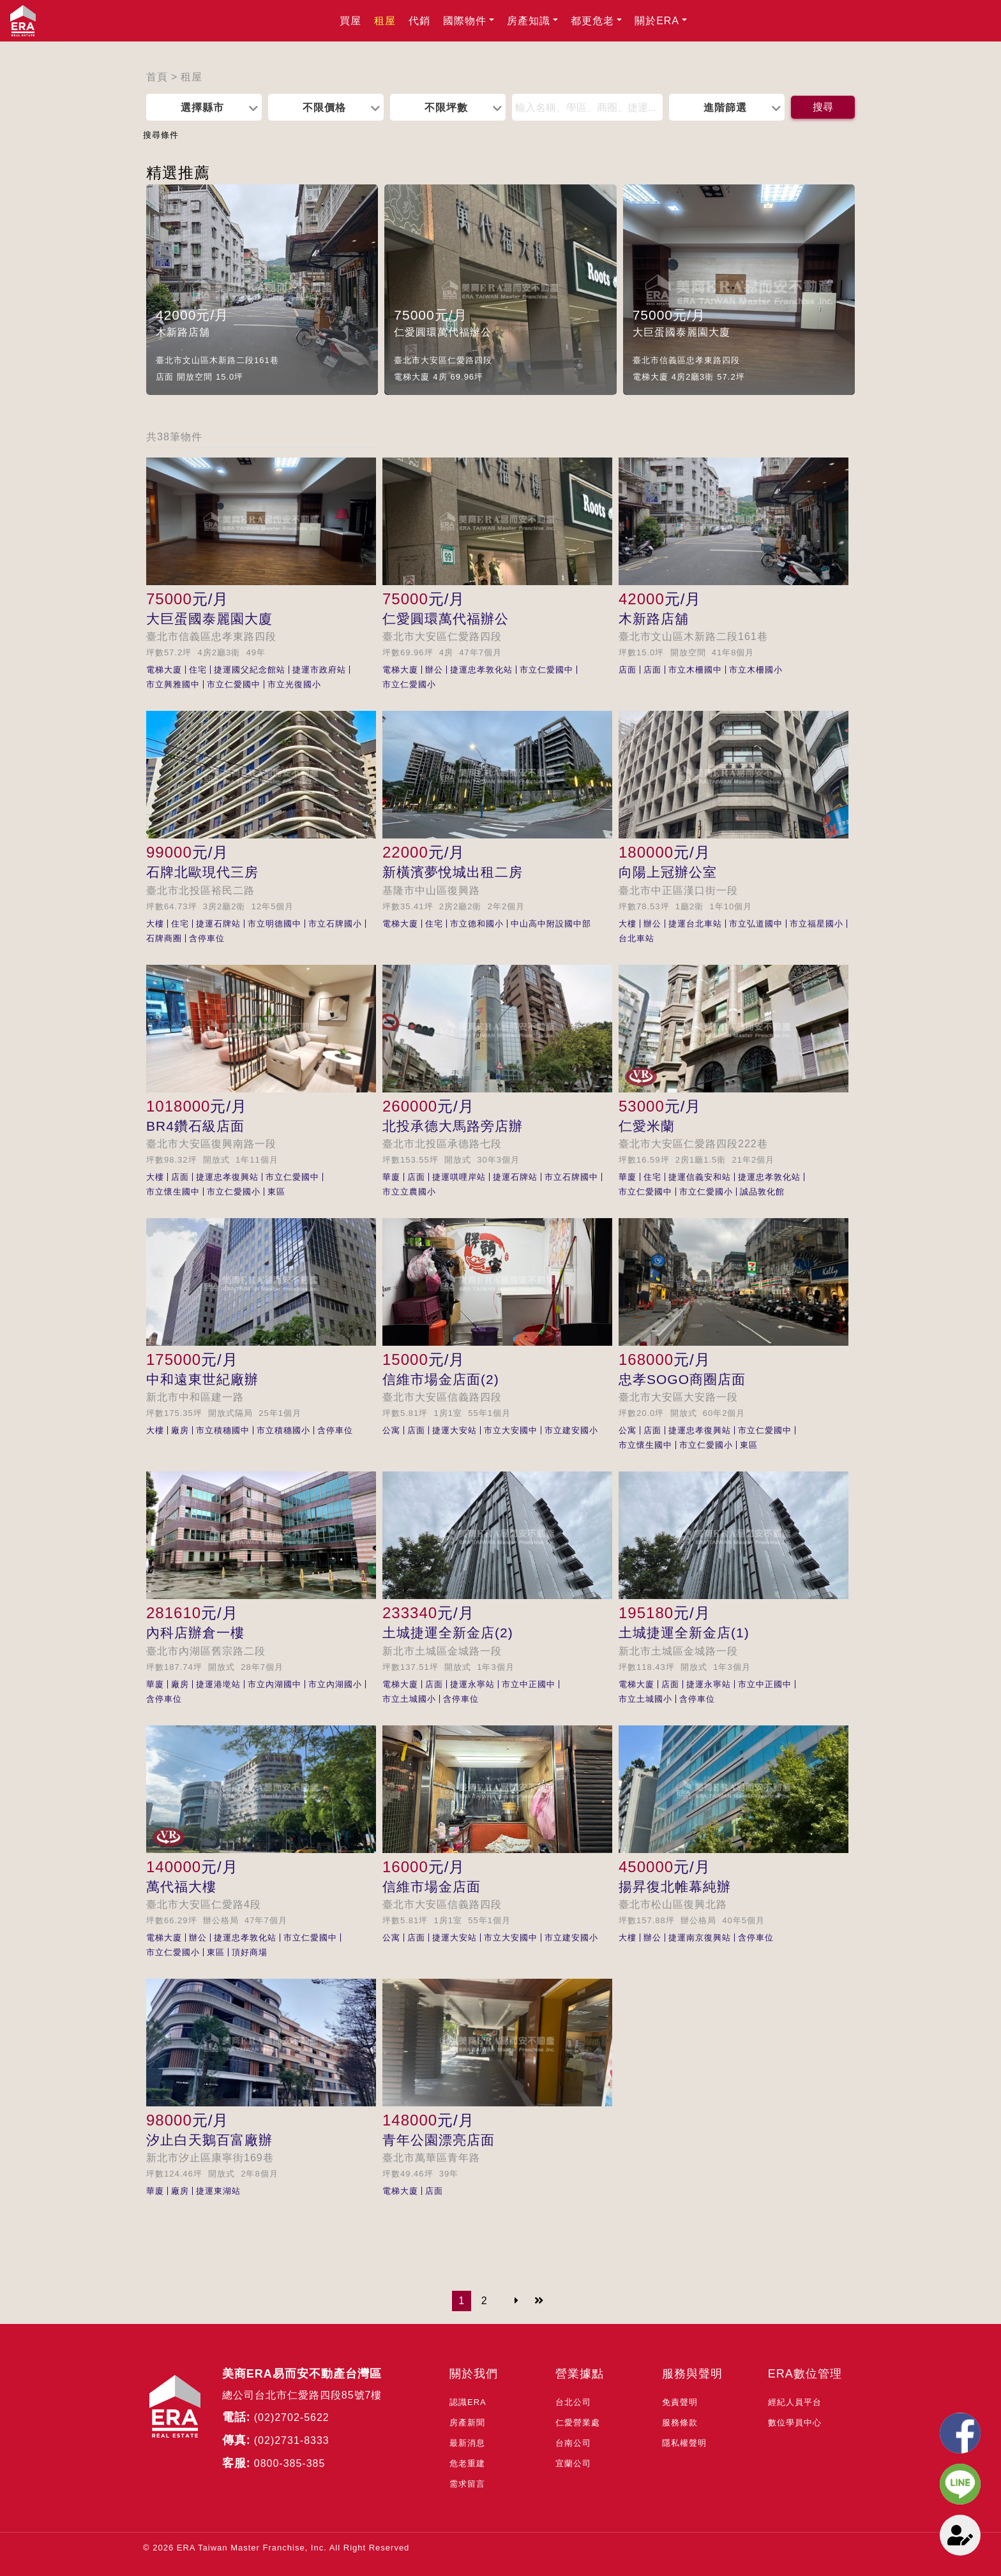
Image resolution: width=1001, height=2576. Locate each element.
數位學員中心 (795, 2422)
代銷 (419, 20)
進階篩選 (725, 107)
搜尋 (823, 106)
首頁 (157, 76)
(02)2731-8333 (291, 2440)
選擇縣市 (202, 107)
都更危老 (592, 20)
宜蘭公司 (573, 2463)
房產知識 (528, 20)
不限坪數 (446, 107)
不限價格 (324, 107)
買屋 (350, 20)
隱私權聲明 (684, 2443)
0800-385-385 (290, 2463)
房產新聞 (467, 2422)
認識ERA (467, 2402)
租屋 (385, 20)
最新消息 (467, 2443)
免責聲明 (680, 2402)
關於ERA (657, 20)
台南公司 (573, 2443)
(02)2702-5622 (291, 2417)
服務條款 (680, 2422)
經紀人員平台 (795, 2402)
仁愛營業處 (577, 2422)
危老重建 (467, 2463)
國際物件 (464, 20)
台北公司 (573, 2402)
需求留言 (467, 2484)
